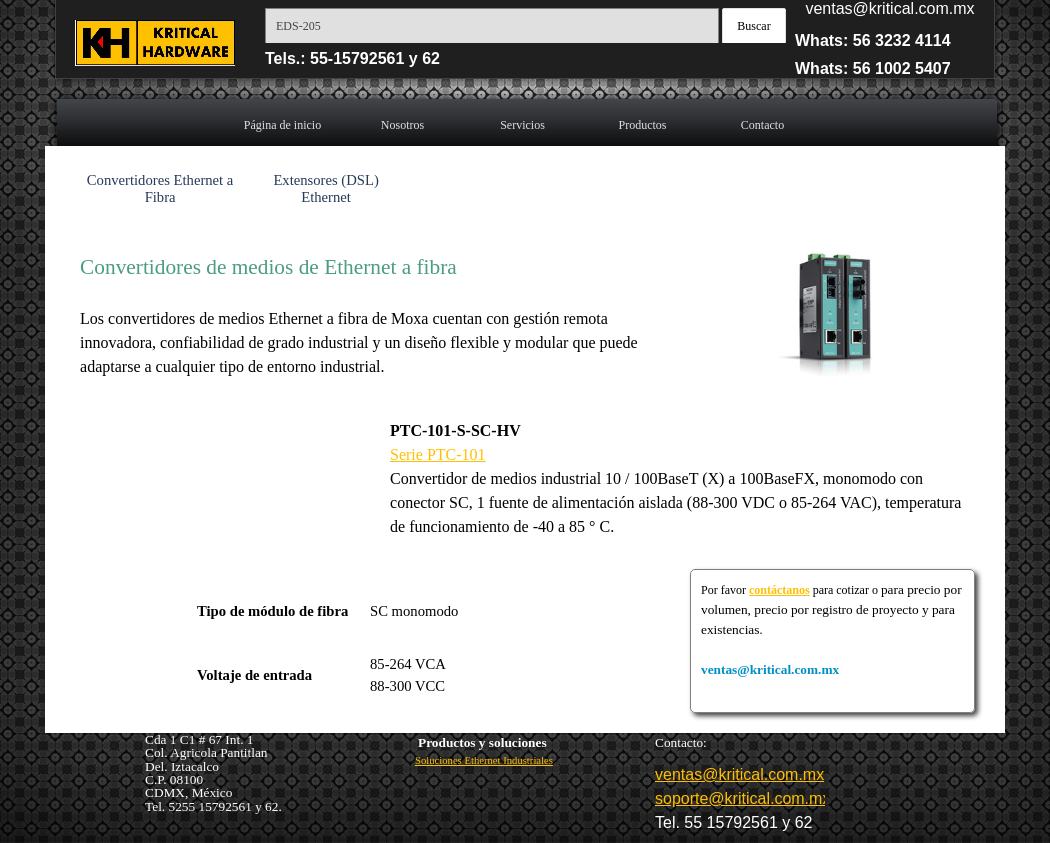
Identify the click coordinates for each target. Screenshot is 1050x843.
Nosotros (402, 125)
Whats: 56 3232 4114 (873, 40)
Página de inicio (282, 125)
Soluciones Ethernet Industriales (484, 760)
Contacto (762, 125)
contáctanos (779, 590)
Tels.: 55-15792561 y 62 (352, 58)
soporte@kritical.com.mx (742, 798)
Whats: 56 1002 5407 (873, 68)
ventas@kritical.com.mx (889, 8)
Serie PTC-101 (438, 454)
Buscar (753, 26)
